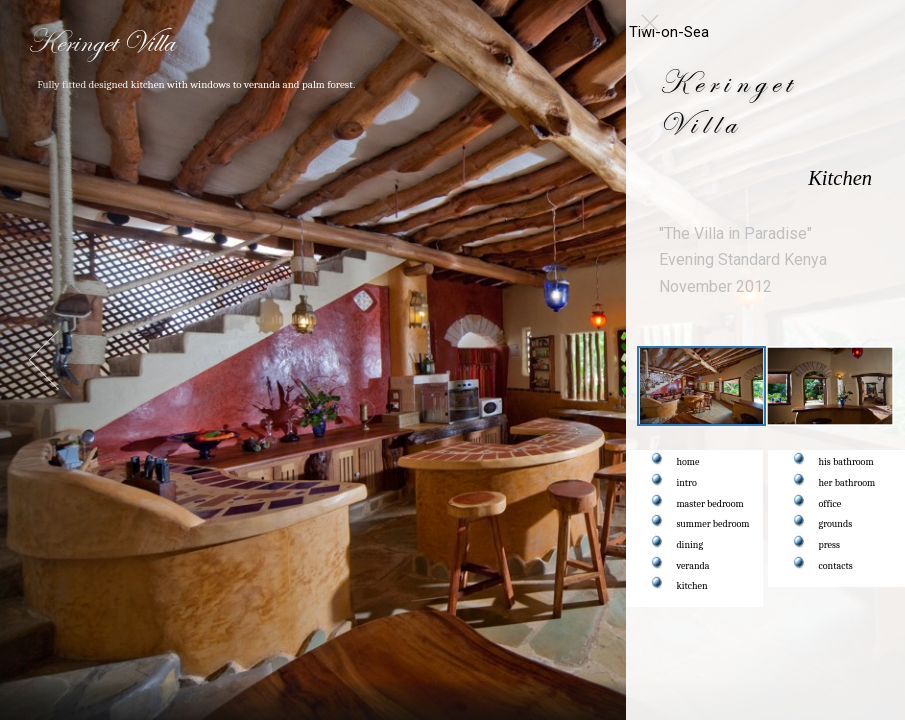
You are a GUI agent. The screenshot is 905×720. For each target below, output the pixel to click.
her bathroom (847, 483)
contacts (836, 566)
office (830, 504)
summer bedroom (713, 524)
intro (687, 483)
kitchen (692, 586)
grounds (836, 524)
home (688, 462)
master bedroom (710, 504)
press (829, 545)
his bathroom (846, 462)
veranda (693, 566)
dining (690, 545)
